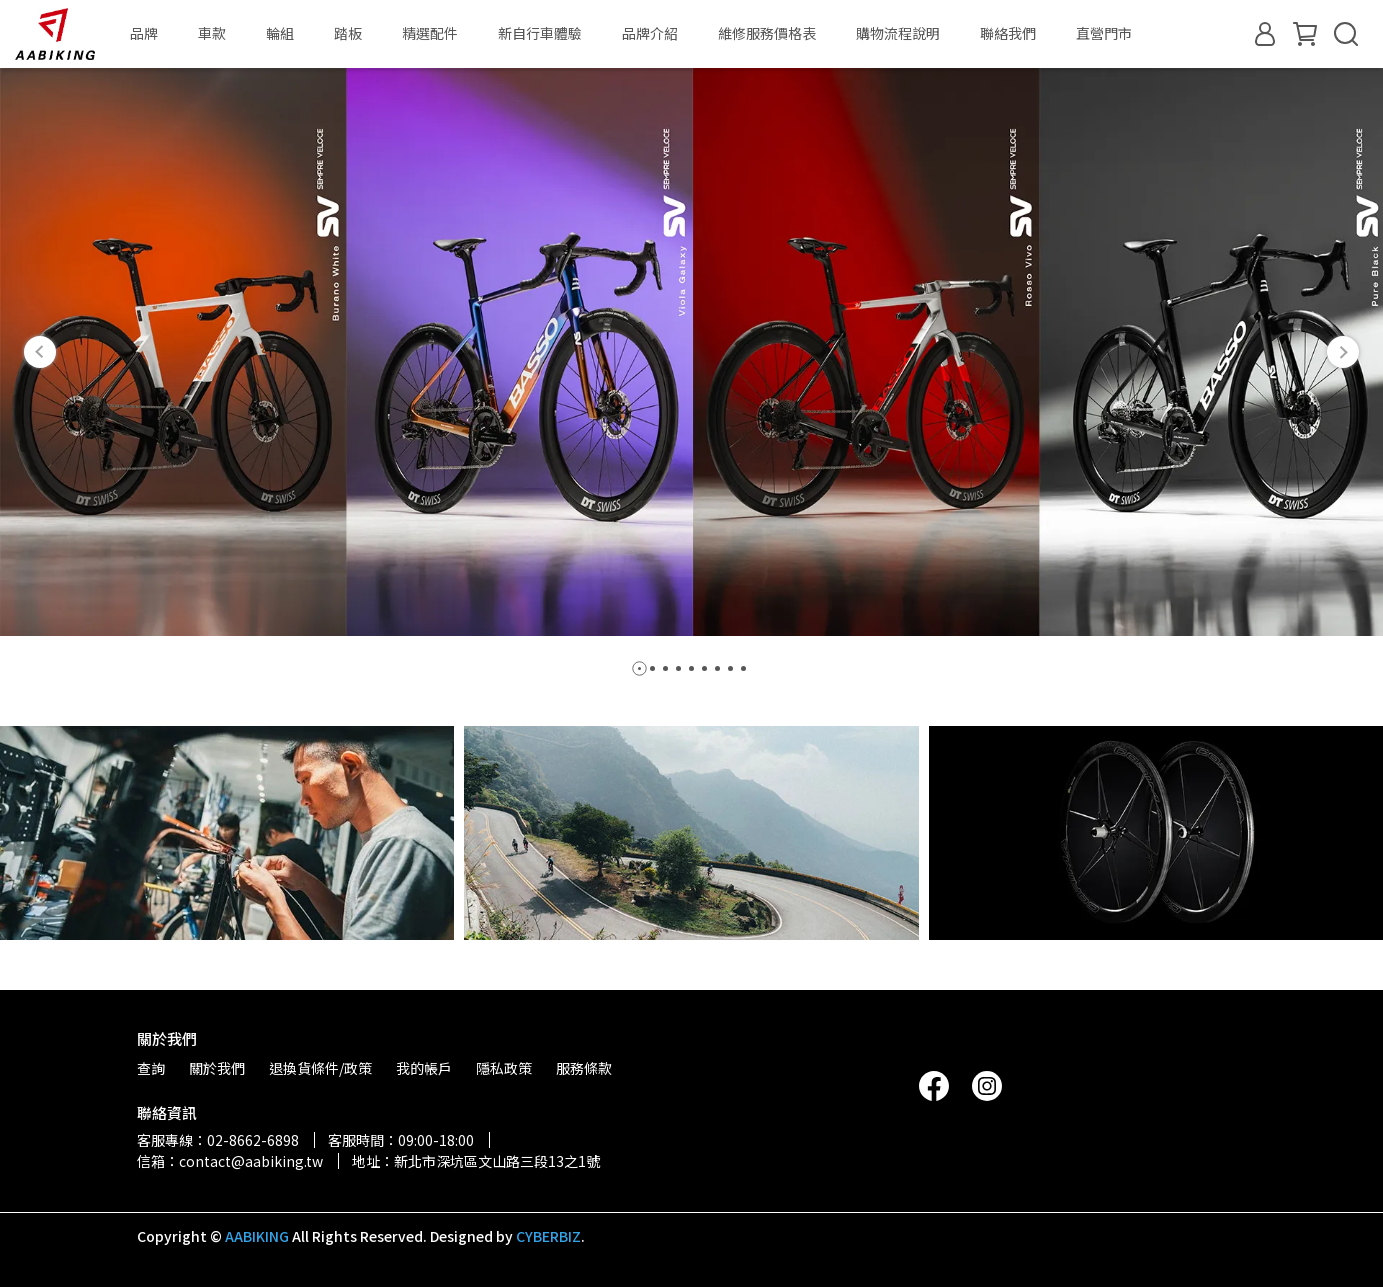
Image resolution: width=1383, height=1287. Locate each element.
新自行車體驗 (540, 33)
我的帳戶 (424, 1068)
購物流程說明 (898, 33)
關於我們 (217, 1068)
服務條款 (584, 1068)
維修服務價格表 (767, 33)
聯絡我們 (1008, 33)
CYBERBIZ (548, 1236)
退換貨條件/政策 (320, 1068)
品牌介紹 (650, 33)
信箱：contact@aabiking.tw (230, 1161)
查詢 (151, 1068)
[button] (40, 352)
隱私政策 (504, 1068)
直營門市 (1104, 33)
